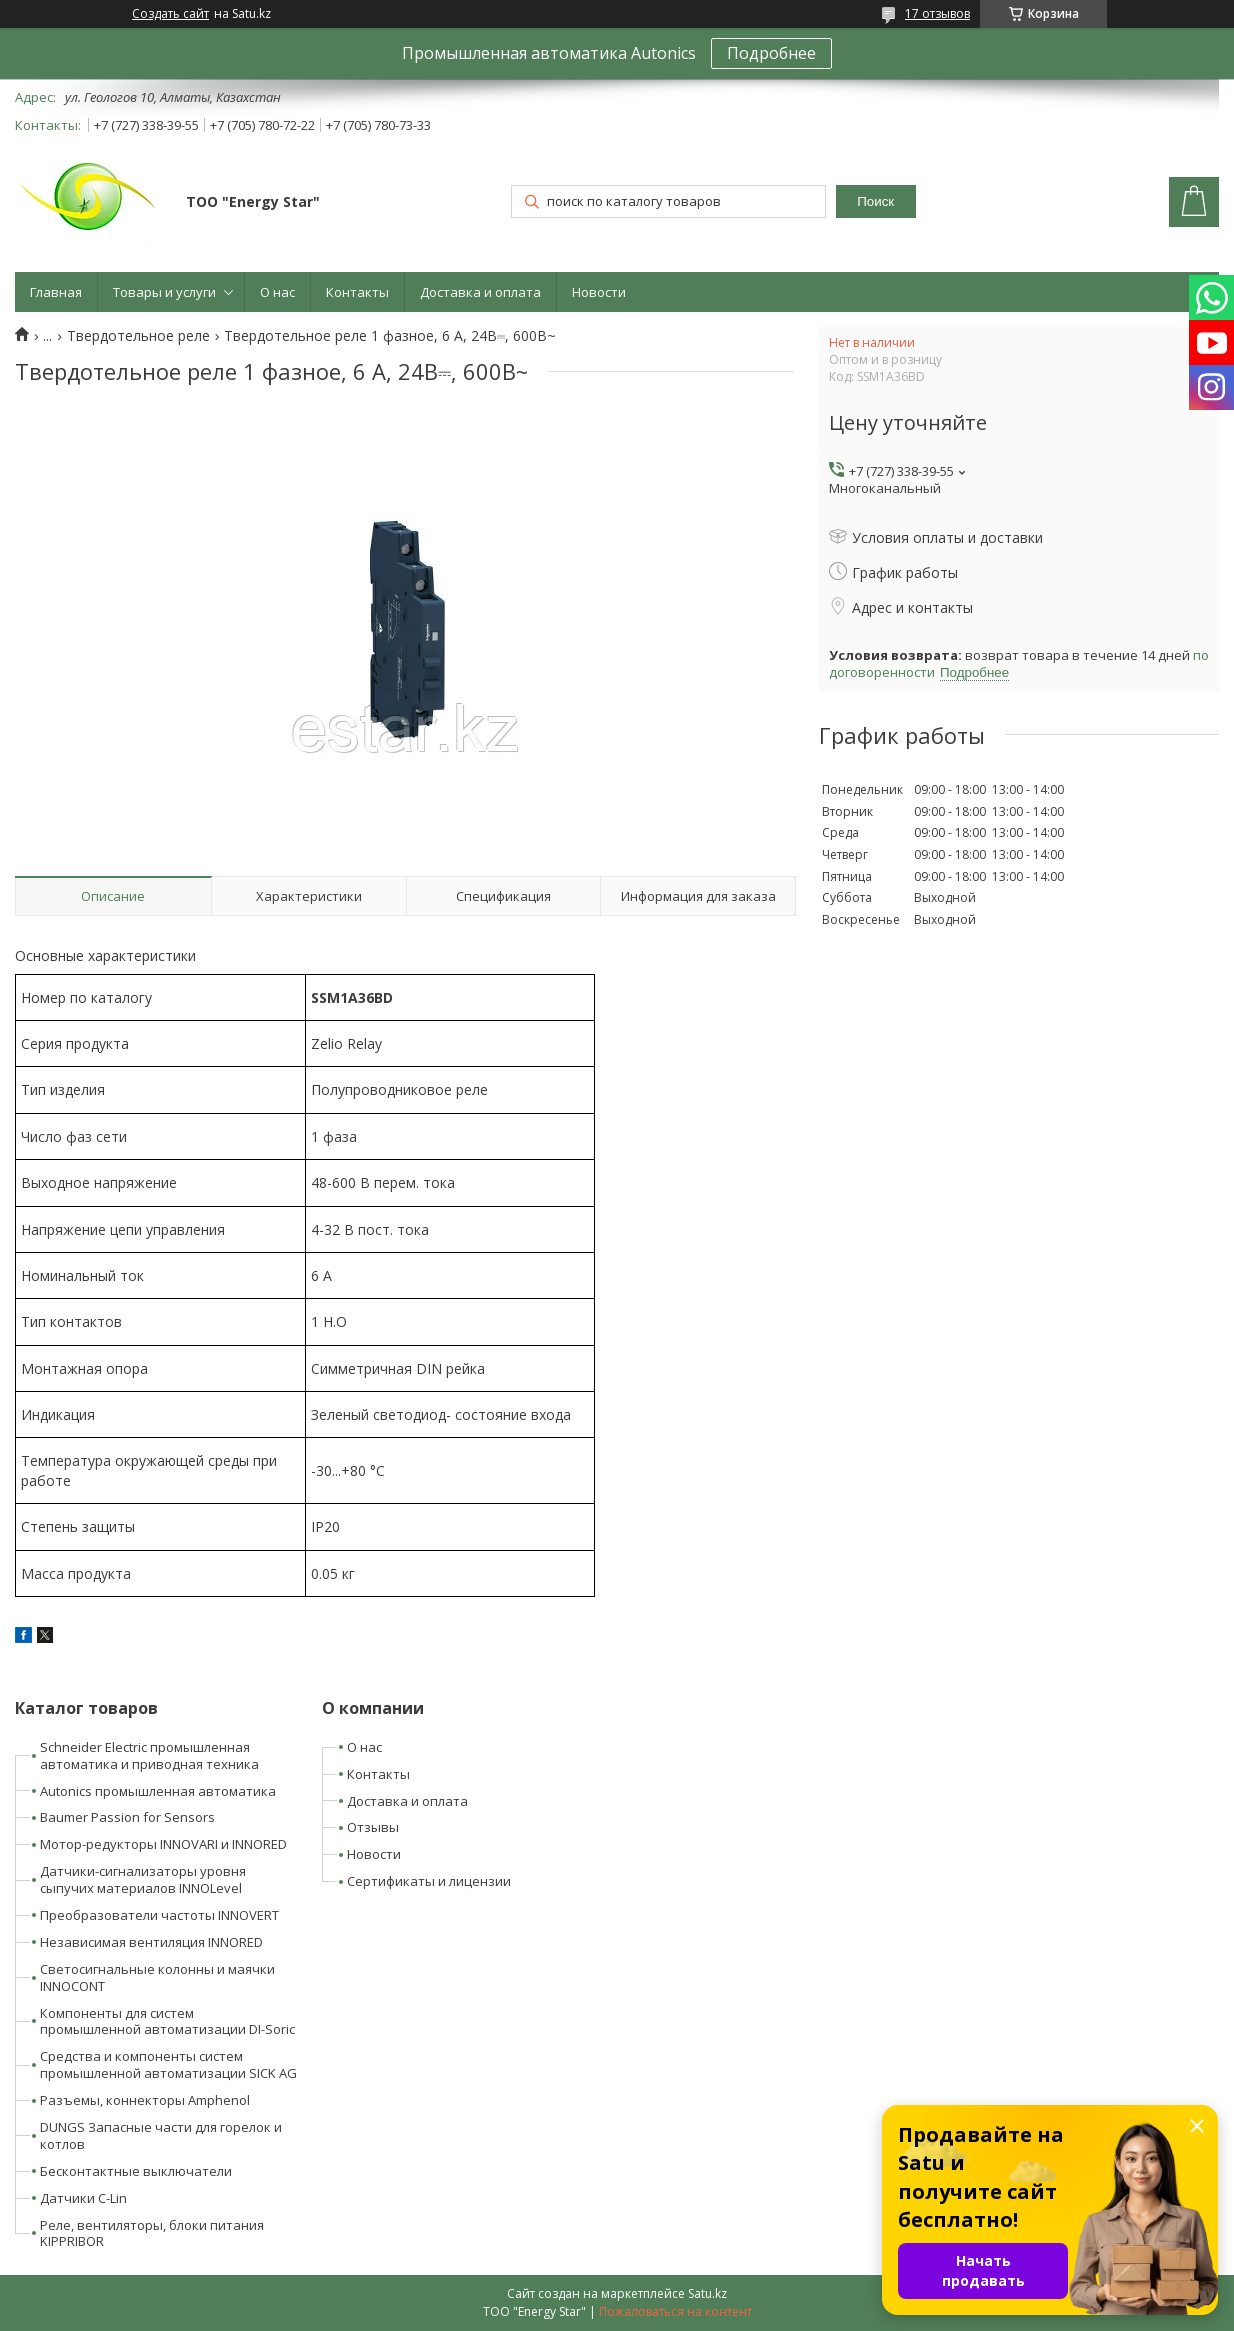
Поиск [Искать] (875, 201)
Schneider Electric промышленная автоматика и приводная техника (149, 1755)
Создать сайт (170, 14)
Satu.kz (707, 2293)
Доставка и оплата (480, 292)
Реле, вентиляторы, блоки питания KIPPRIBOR (152, 2233)
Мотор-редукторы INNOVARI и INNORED (163, 1844)
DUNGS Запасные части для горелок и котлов (161, 2135)
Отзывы (373, 1827)
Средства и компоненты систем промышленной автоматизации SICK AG (168, 2064)
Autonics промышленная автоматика (158, 1791)
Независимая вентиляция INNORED (151, 1942)
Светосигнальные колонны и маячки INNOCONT (157, 1977)
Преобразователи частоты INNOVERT (159, 1915)
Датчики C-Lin (83, 2198)
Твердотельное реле (138, 336)
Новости (599, 292)
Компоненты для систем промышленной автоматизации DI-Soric (167, 2021)
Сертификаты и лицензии (429, 1881)
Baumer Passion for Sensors (127, 1817)
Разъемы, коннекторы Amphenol (145, 2100)
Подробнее (771, 53)
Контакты (357, 292)
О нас (277, 292)
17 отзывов (937, 13)
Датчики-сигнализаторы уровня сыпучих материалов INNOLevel (143, 1879)
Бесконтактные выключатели (136, 2171)
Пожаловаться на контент (675, 2311)
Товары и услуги (164, 292)
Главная (56, 292)
